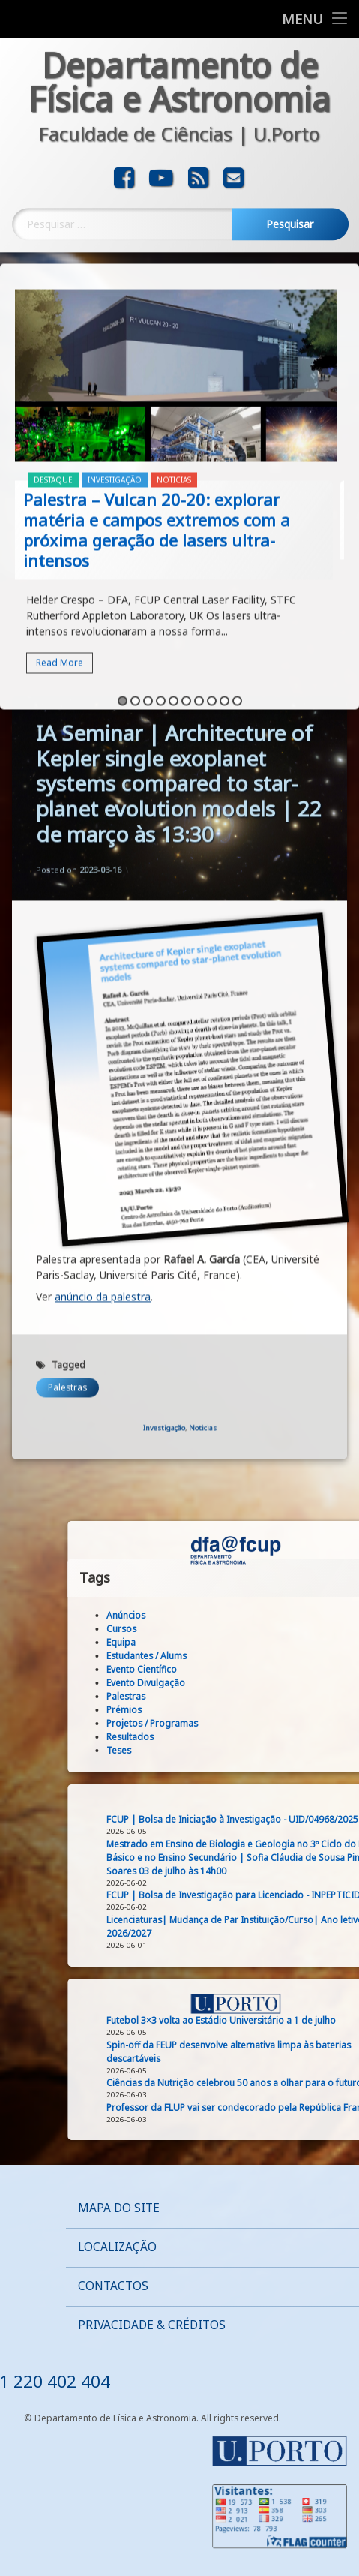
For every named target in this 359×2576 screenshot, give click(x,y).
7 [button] (199, 595)
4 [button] (161, 595)
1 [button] (122, 595)
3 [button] (148, 595)
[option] (179, 386)
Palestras (67, 688)
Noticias (174, 374)
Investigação (115, 374)
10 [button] (237, 595)
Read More (59, 557)
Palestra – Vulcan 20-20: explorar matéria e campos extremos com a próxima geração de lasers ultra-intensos (156, 424)
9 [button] (224, 595)
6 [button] (186, 595)
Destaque (53, 374)
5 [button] (173, 595)
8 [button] (212, 595)
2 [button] (135, 595)
